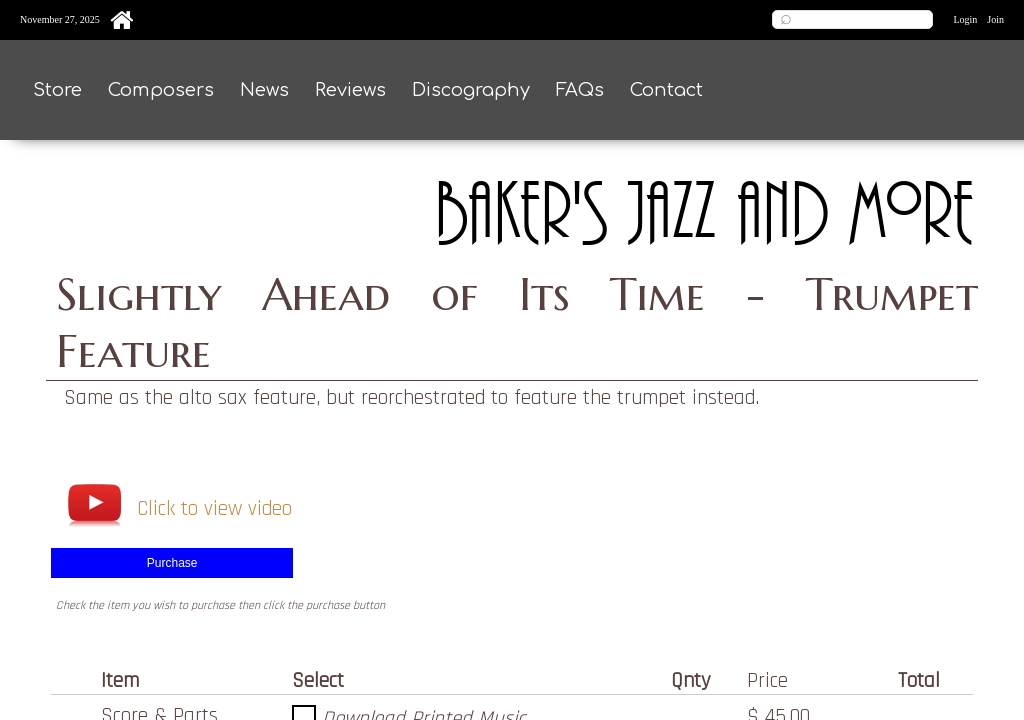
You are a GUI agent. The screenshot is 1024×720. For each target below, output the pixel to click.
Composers (161, 90)
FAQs (580, 90)
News (264, 90)
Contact (666, 90)
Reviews (350, 90)
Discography (471, 90)
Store (57, 90)
